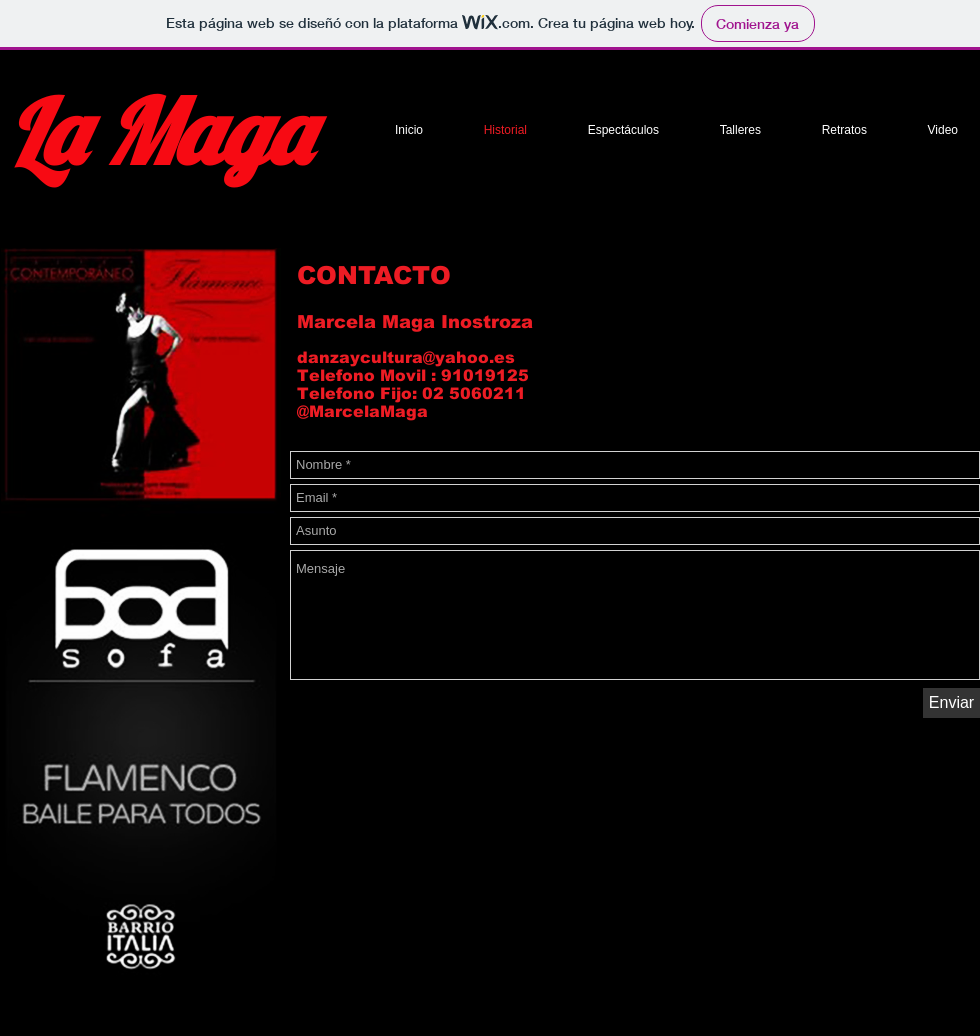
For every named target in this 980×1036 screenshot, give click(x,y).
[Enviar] (951, 703)
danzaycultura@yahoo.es (406, 357)
